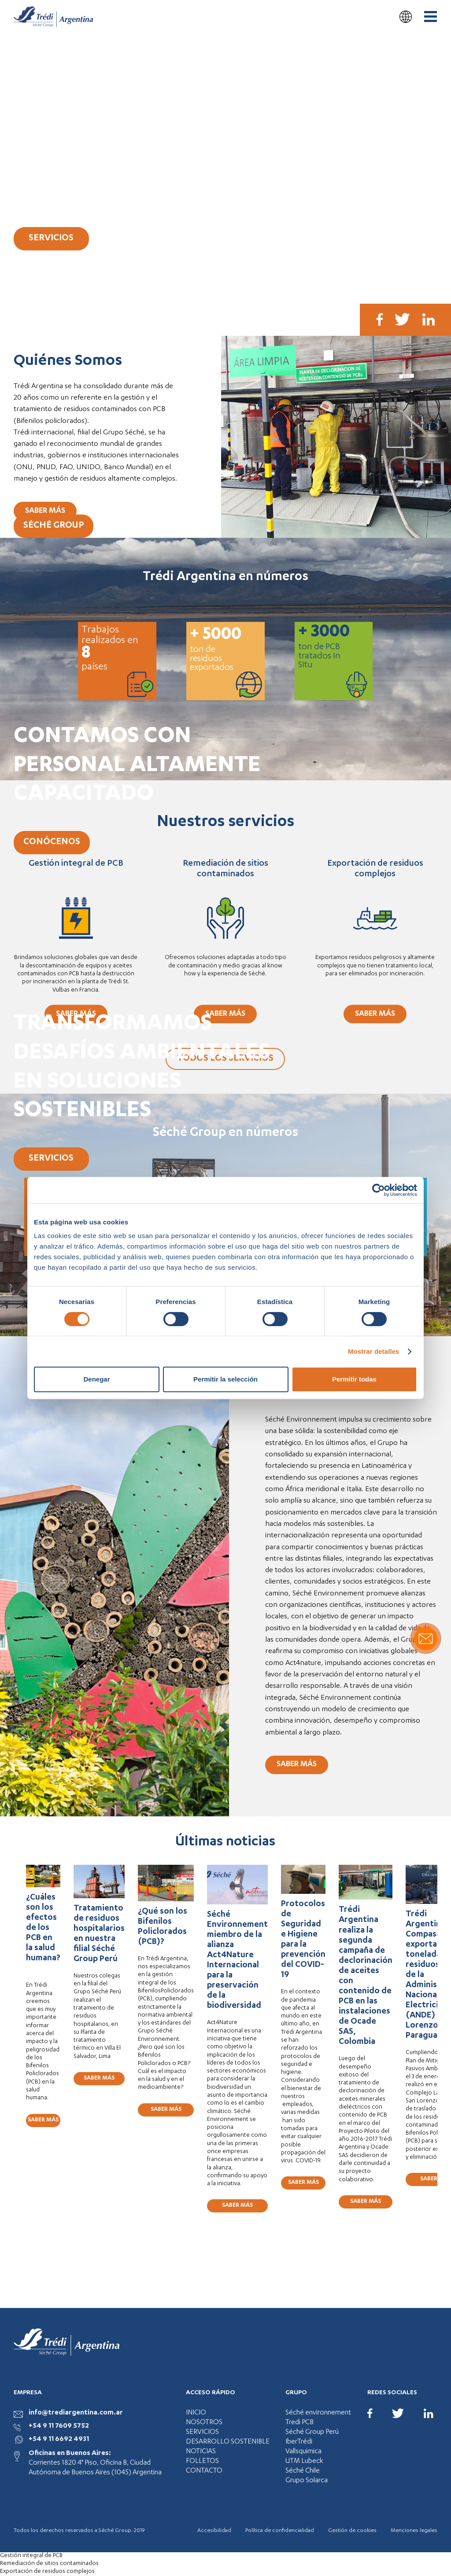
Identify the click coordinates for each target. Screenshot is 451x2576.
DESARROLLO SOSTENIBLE (228, 2442)
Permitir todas (354, 1379)
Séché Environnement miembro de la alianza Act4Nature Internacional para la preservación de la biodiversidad (237, 1960)
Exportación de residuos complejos (47, 2572)
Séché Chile (302, 2471)
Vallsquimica (303, 2452)
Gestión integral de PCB (31, 2556)
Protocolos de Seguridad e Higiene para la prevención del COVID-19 (303, 1940)
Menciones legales (414, 2531)
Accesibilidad (214, 2531)
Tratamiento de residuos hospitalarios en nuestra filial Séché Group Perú (99, 1934)
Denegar (96, 1379)
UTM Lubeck (304, 2462)
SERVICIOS (51, 238)
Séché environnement (318, 2413)
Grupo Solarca (306, 2481)
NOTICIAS (201, 2452)
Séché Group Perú (312, 2432)
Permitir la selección (225, 1379)
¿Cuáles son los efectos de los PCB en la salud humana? (43, 1933)
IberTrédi (298, 2442)
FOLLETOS (202, 2462)
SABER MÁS (45, 511)
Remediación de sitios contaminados (49, 2564)
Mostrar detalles (373, 1351)
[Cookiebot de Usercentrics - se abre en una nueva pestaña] (378, 1190)
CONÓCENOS (51, 842)
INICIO (196, 2413)
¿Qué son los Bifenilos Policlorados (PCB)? (162, 1927)
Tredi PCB (299, 2423)
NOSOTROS (204, 2423)
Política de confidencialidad (279, 2531)
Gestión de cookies (352, 2531)
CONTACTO (204, 2471)
